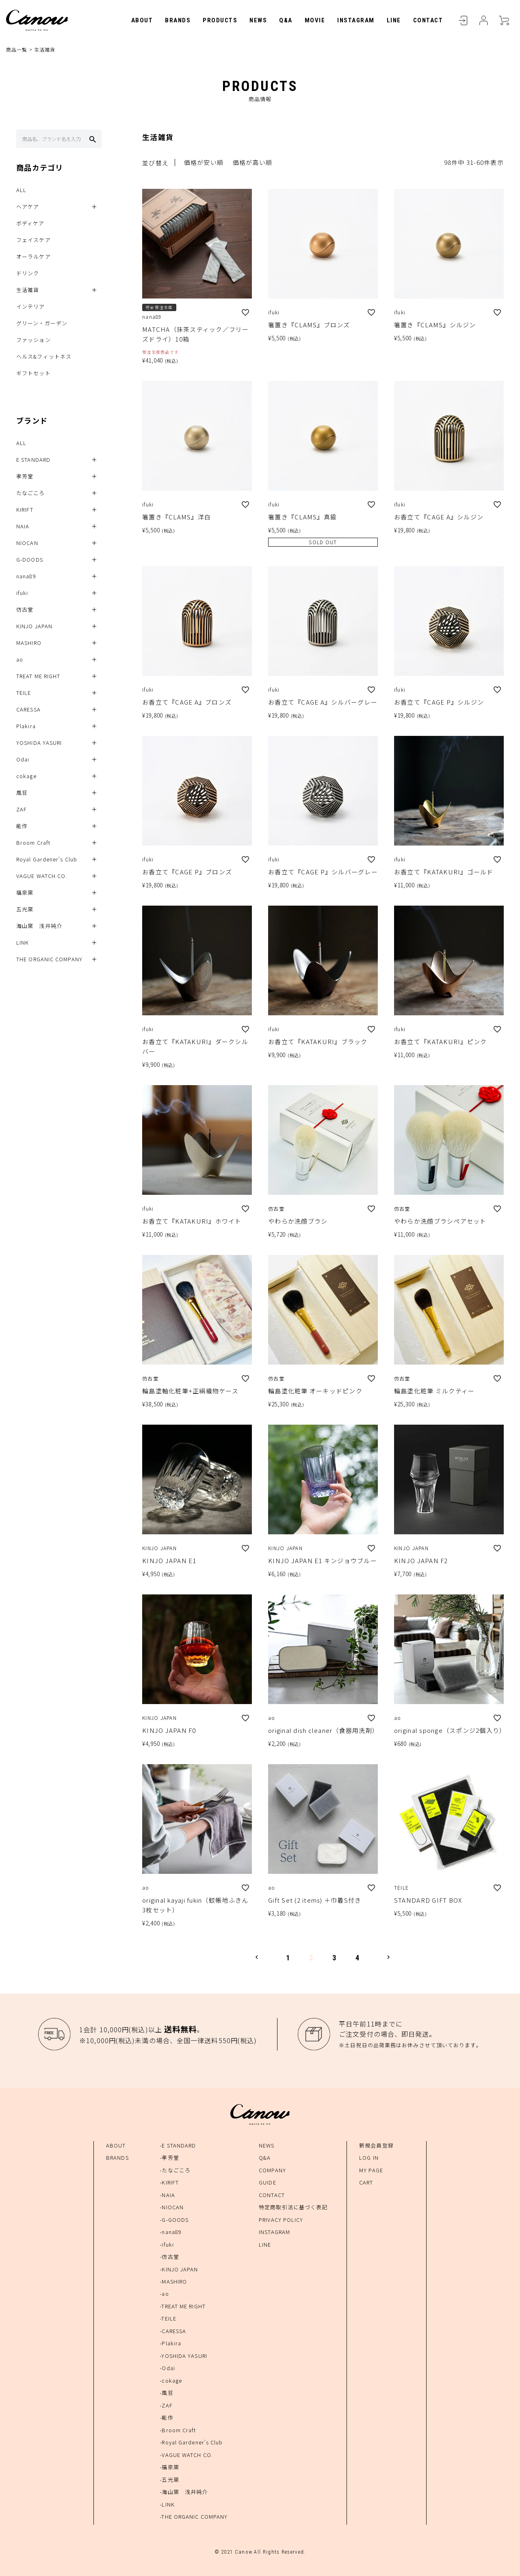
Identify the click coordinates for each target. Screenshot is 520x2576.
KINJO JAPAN (34, 626)
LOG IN (369, 2157)
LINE (394, 20)
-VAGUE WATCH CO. (186, 2455)
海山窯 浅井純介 (39, 926)
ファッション (33, 340)
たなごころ (30, 493)
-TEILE (168, 2319)
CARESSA (28, 710)
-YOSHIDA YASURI (183, 2356)
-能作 (166, 2417)
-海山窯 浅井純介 (184, 2492)
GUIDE (267, 2182)
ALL (21, 190)
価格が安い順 (204, 162)
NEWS (258, 20)
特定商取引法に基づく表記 (293, 2207)
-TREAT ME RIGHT (183, 2306)
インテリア (30, 307)
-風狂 (166, 2393)
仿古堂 (24, 610)
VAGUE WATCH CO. (41, 876)
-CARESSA (173, 2331)
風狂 (22, 793)
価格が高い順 (253, 162)
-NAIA (167, 2195)
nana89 (26, 576)
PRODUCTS (220, 20)
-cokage (171, 2380)
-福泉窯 (169, 2467)
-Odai (167, 2368)
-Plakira (170, 2343)
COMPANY (272, 2170)
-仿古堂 (169, 2256)
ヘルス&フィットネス (44, 357)
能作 (22, 826)
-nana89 (171, 2232)
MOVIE (315, 20)
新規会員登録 (376, 2145)
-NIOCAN (172, 2207)
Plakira (26, 726)
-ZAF (166, 2405)
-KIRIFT (169, 2182)
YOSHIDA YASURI (39, 743)
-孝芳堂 (169, 2157)
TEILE (23, 693)
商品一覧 (16, 49)
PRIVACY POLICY (281, 2219)
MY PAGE (371, 2170)
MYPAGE (483, 20)
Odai (22, 759)
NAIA (22, 526)
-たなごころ (175, 2170)
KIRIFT (24, 510)
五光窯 (24, 909)
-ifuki (167, 2244)
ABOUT (142, 20)
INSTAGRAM (356, 20)
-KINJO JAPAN (179, 2269)
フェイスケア (33, 240)
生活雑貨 (27, 290)
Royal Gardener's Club (46, 859)
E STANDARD (33, 460)
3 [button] (334, 1957)
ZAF (21, 809)
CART (504, 20)
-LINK (167, 2504)
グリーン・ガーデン (41, 323)
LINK (22, 943)
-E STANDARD (178, 2145)
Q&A (285, 20)
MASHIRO (28, 643)
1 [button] (288, 1957)
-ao (164, 2294)
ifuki (22, 593)
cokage (26, 776)
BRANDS (178, 20)
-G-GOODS (174, 2219)
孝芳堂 (24, 476)
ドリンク (27, 273)
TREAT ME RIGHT (38, 676)
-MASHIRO (173, 2281)
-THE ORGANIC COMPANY (194, 2516)
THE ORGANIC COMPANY (49, 959)
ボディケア (30, 223)
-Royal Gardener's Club (191, 2442)
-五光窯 (169, 2479)
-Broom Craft (178, 2430)
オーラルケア (33, 257)
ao (19, 660)
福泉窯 (24, 893)
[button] (257, 1957)
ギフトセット (33, 373)
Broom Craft (33, 843)
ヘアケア (27, 207)
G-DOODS (29, 560)
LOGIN (463, 20)
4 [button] (357, 1957)
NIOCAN (27, 543)
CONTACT (428, 20)
